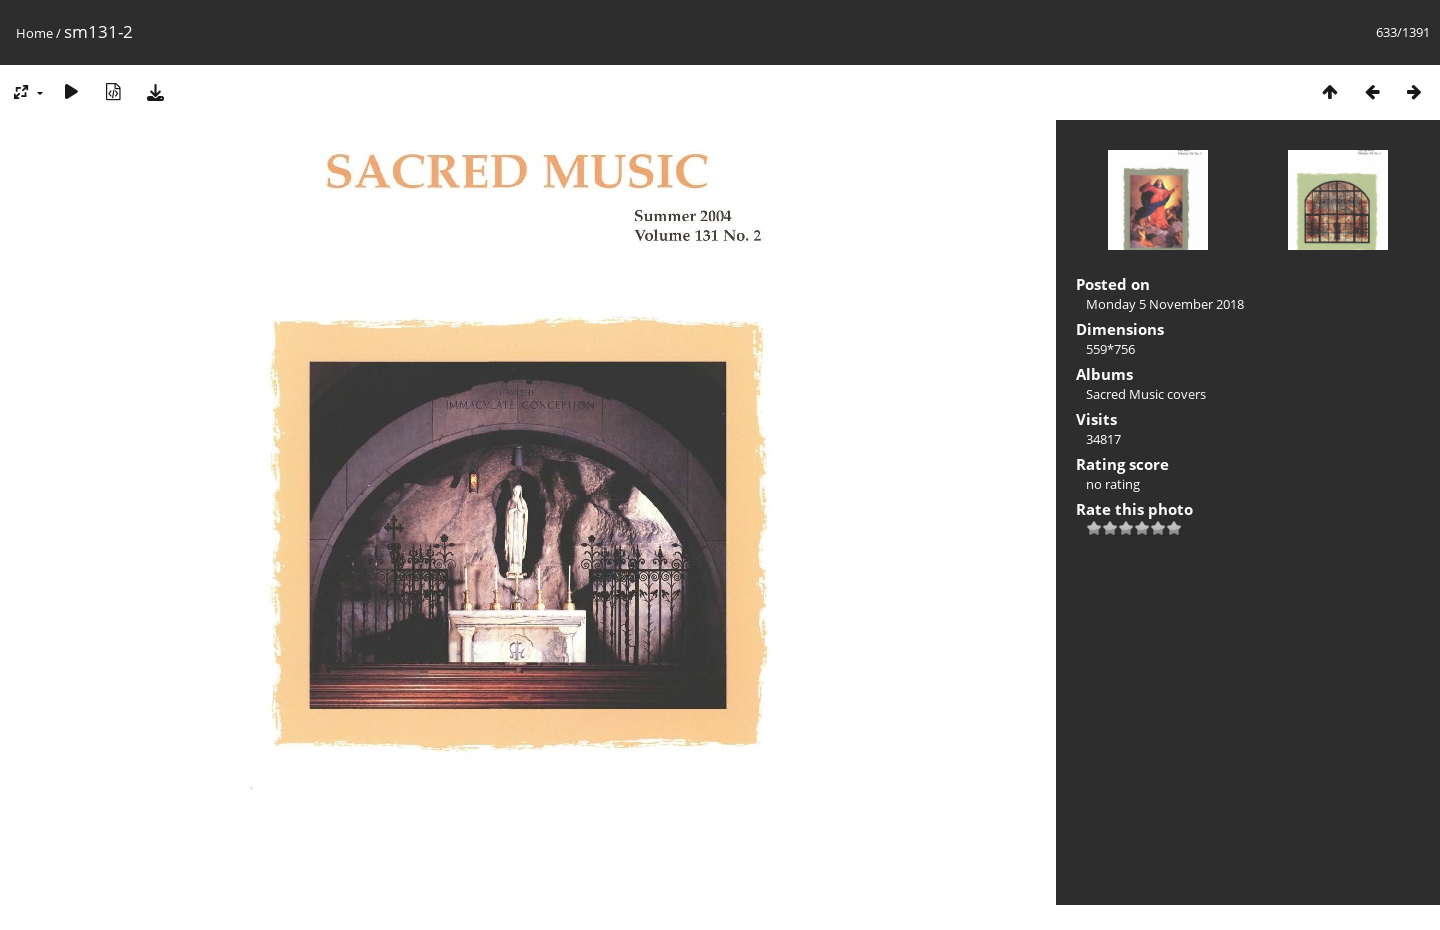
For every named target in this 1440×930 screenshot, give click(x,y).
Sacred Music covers (1146, 394)
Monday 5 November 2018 (1165, 304)
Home (34, 33)
